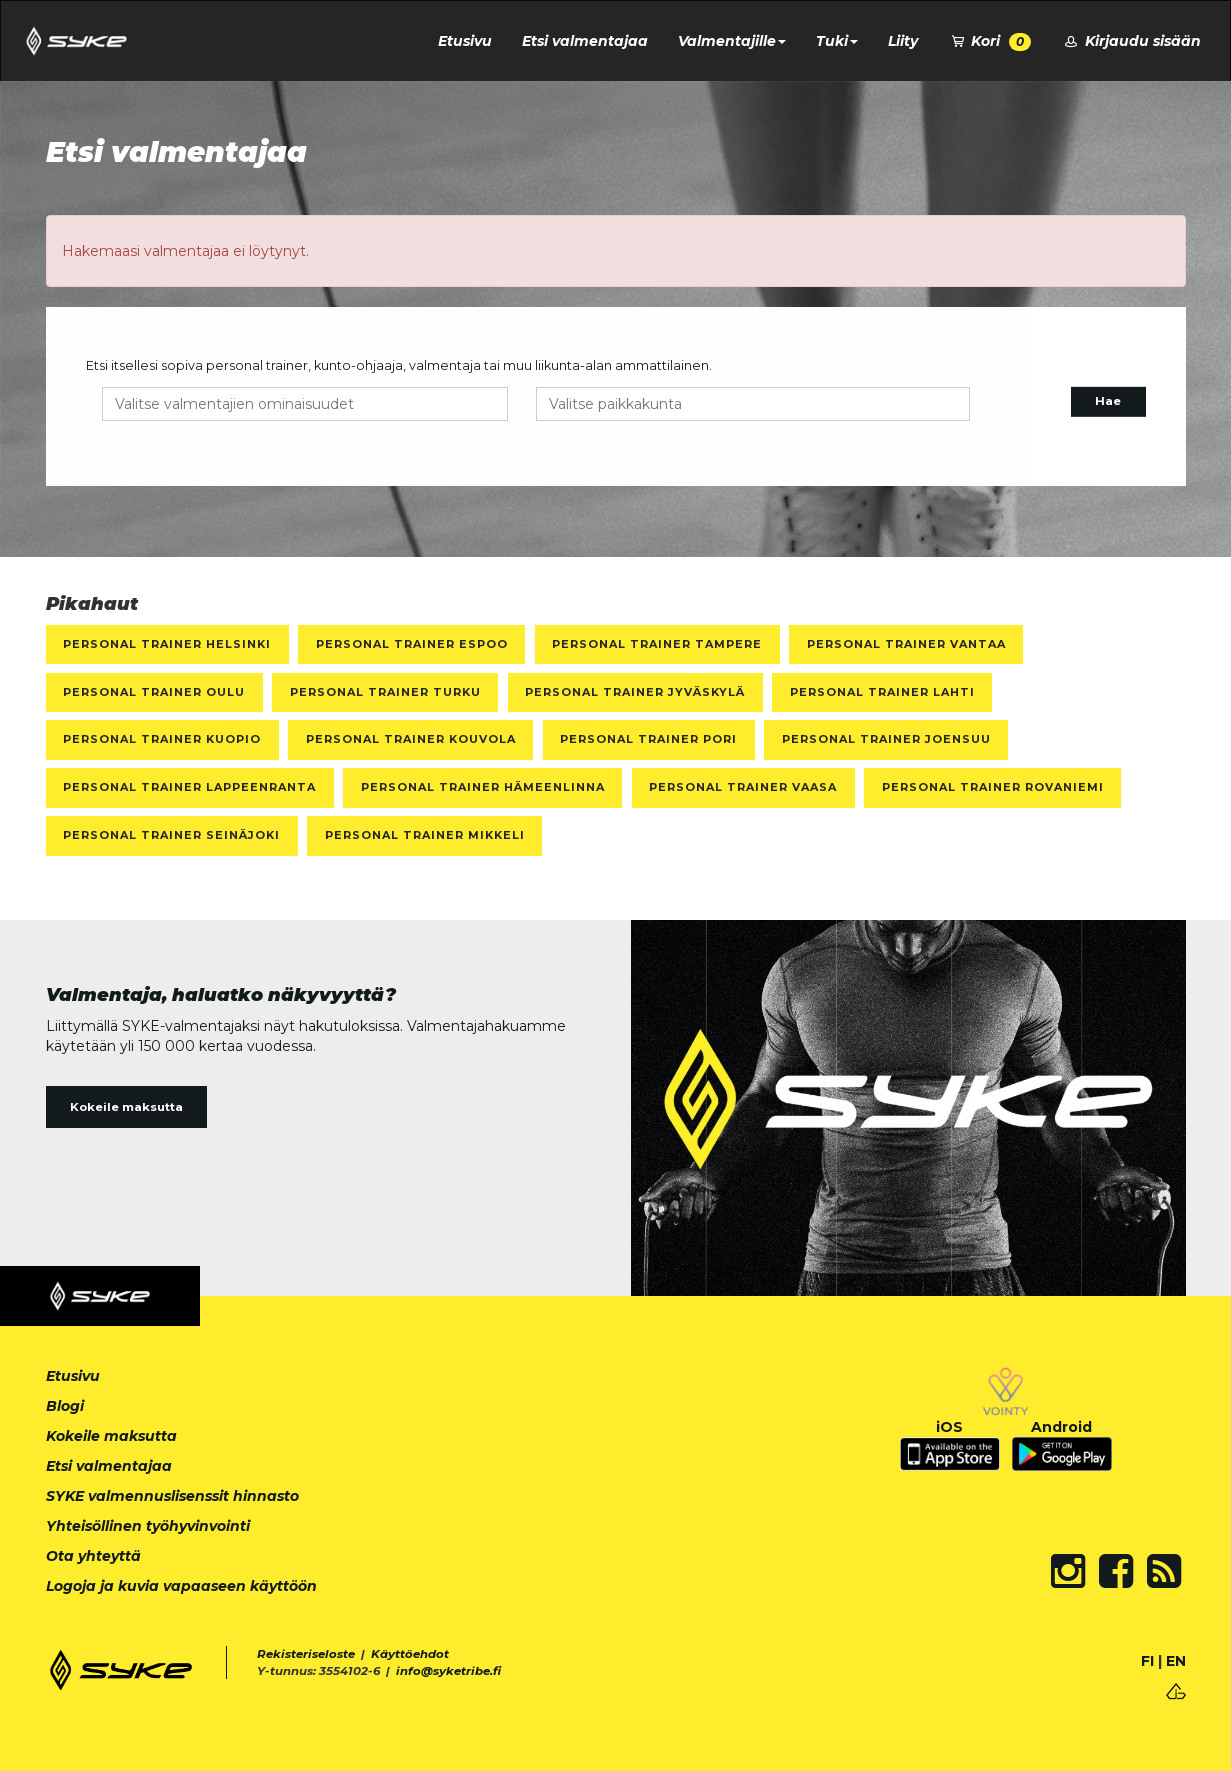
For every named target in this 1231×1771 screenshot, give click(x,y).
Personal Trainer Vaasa (743, 787)
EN (1176, 1661)
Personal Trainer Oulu (154, 692)
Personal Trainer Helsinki (167, 644)
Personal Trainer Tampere (657, 644)
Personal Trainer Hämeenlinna (483, 787)
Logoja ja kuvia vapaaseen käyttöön (181, 1586)
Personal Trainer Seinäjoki (171, 835)
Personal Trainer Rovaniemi (993, 787)
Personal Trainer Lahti (882, 692)
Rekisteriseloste (306, 1654)
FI (1147, 1661)
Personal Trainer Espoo (412, 644)
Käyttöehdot (410, 1654)
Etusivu (465, 41)
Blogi (65, 1406)
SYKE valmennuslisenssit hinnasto (172, 1496)
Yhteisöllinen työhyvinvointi (148, 1526)
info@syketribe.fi (448, 1671)
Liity (903, 41)
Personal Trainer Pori (648, 739)
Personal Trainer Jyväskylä (635, 692)
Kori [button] (990, 41)
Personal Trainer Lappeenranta (189, 787)
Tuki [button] (837, 41)
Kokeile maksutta (126, 1107)
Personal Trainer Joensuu (886, 739)
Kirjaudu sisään (1131, 41)
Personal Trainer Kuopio (162, 739)
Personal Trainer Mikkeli (425, 835)
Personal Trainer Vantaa (906, 644)
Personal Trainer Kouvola (411, 739)
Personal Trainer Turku (385, 692)
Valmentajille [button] (732, 41)
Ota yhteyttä (93, 1556)
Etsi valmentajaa (585, 41)
